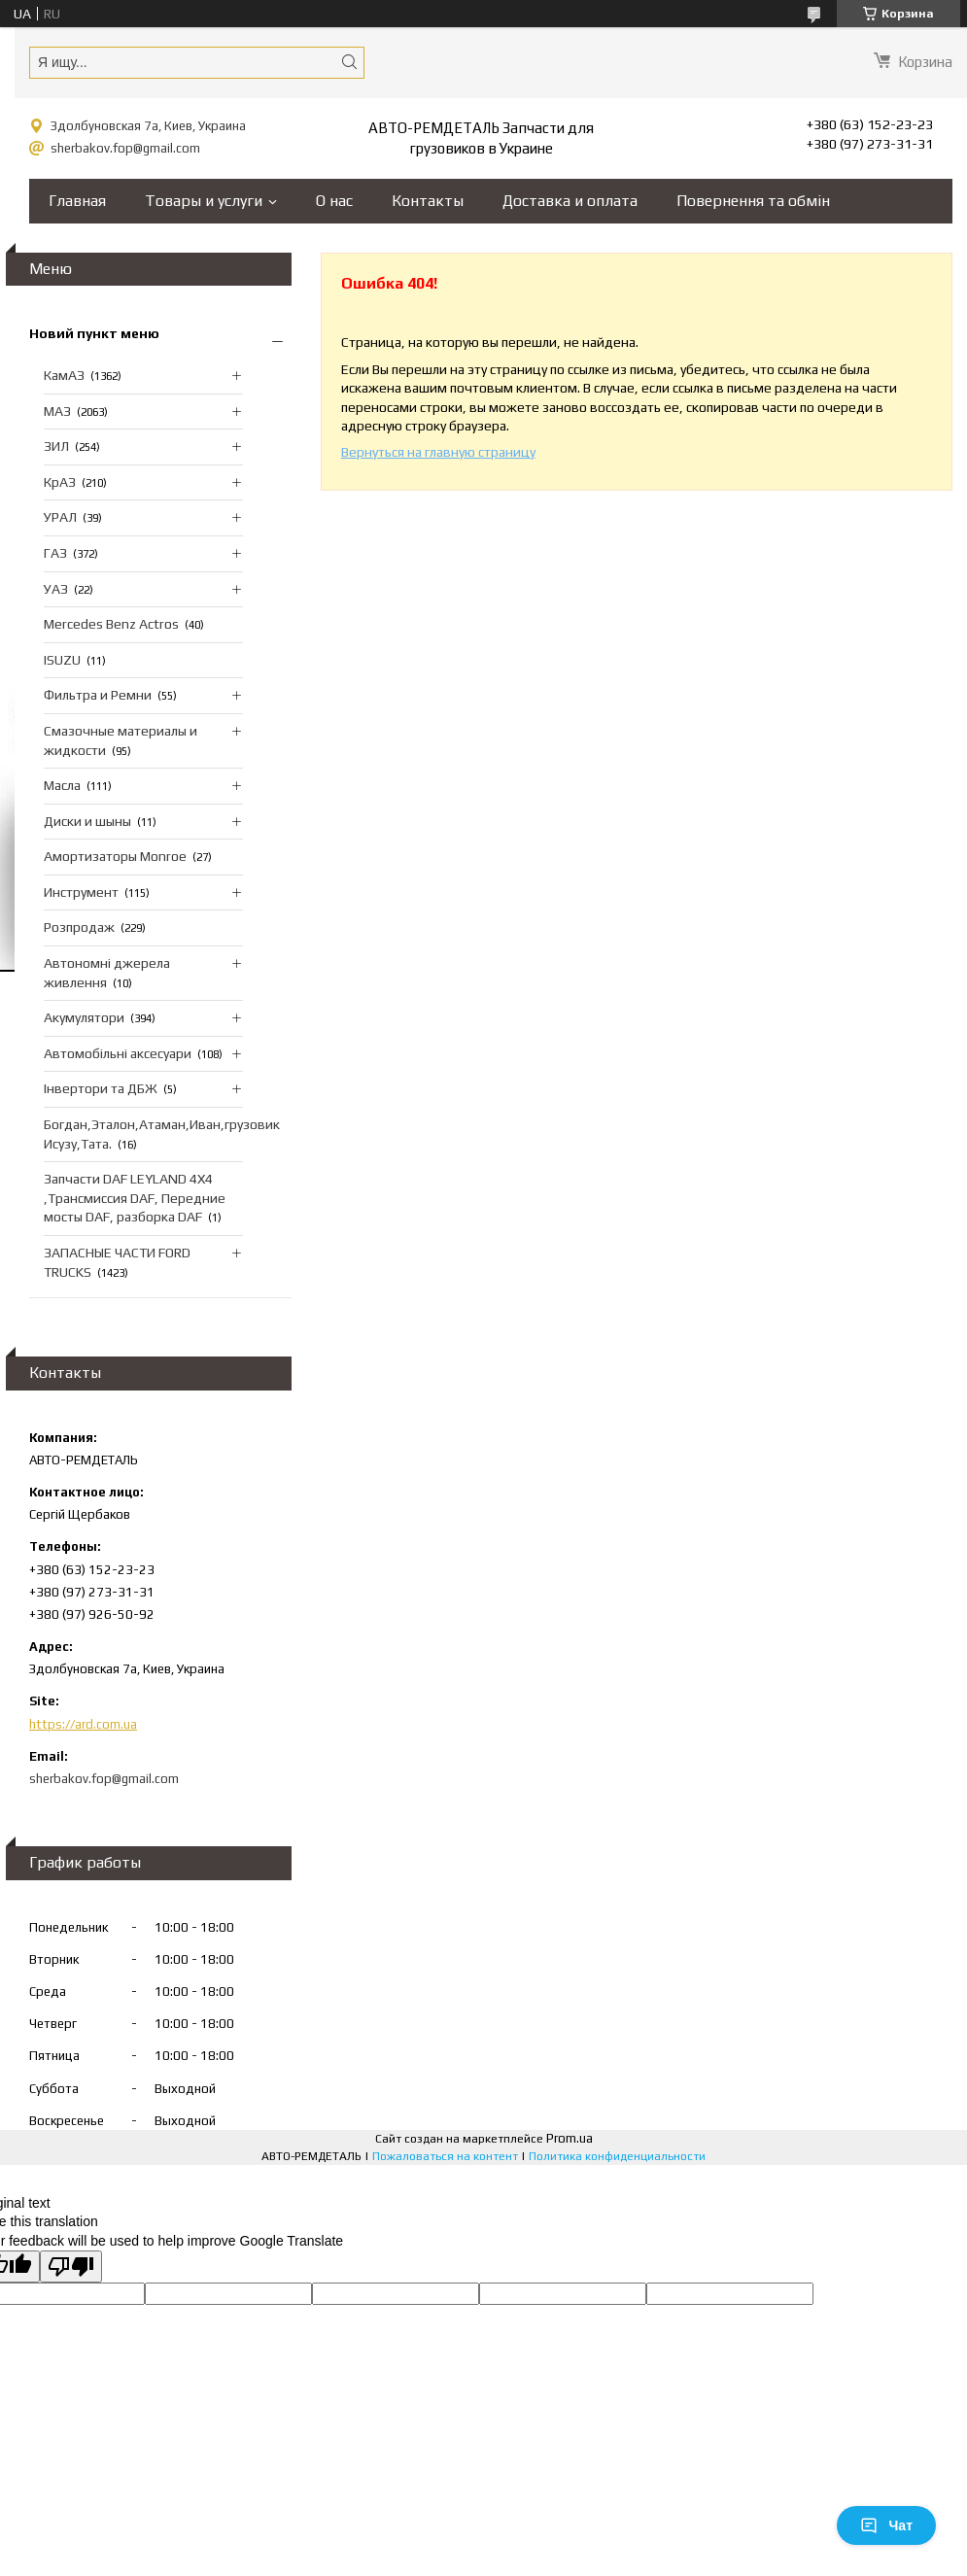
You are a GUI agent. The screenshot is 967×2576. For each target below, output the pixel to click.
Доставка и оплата (570, 200)
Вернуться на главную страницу (438, 452)
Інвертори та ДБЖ (100, 1088)
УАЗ (56, 589)
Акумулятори (84, 1017)
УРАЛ (60, 517)
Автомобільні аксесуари (117, 1053)
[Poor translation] (71, 2266)
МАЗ (57, 411)
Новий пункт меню (94, 333)
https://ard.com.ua (83, 1724)
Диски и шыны (87, 821)
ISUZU (62, 660)
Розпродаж (79, 927)
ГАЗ (55, 553)
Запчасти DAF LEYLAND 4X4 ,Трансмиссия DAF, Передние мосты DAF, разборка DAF (134, 1197)
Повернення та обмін (753, 200)
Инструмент (81, 892)
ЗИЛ (56, 446)
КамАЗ (64, 375)
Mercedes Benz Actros (111, 624)
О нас (334, 200)
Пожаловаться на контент (445, 2156)
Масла (62, 785)
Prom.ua (569, 2138)
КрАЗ (60, 482)
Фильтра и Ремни (98, 695)
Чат (886, 2525)
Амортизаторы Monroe (115, 856)
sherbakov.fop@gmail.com (125, 148)
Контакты (428, 200)
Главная (77, 200)
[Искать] (348, 62)
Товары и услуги (203, 200)
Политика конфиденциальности (617, 2156)
